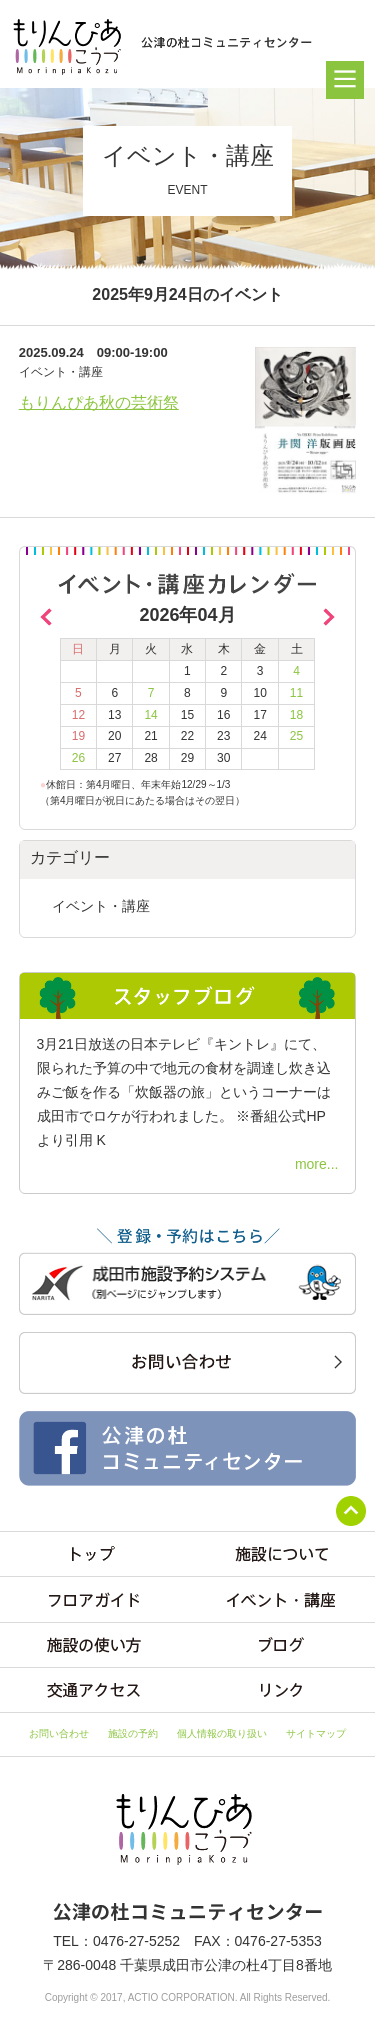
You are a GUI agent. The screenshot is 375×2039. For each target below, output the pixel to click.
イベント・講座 (101, 906)
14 (150, 715)
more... (317, 1164)
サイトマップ (316, 1733)
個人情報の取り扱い (222, 1733)
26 (78, 758)
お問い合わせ (59, 1733)
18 (296, 715)
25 (296, 736)
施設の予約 (133, 1733)
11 (296, 693)
